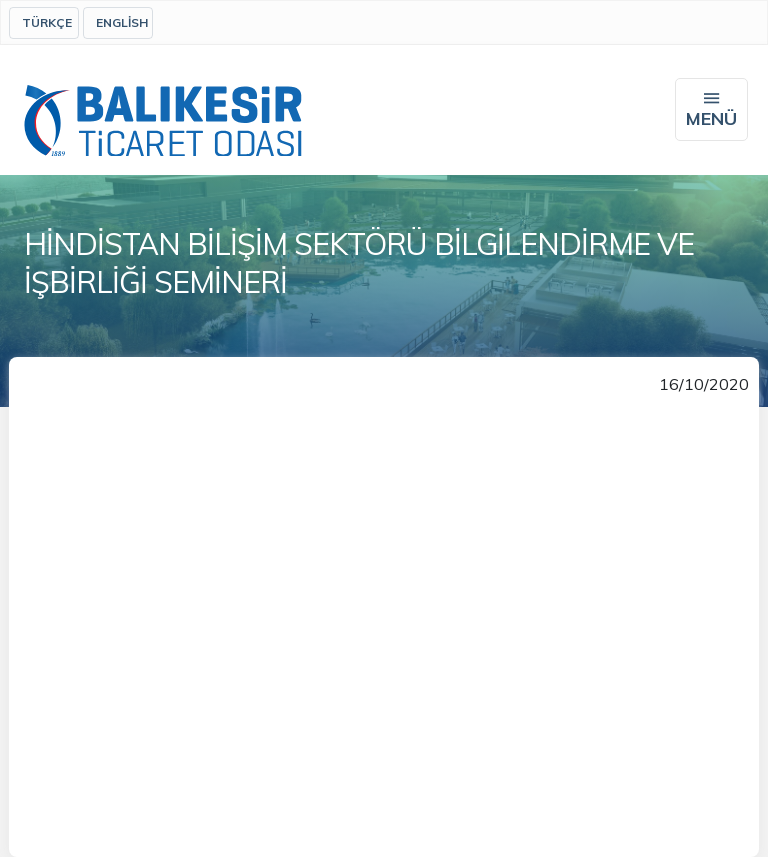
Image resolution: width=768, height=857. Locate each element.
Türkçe (47, 22)
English (122, 22)
